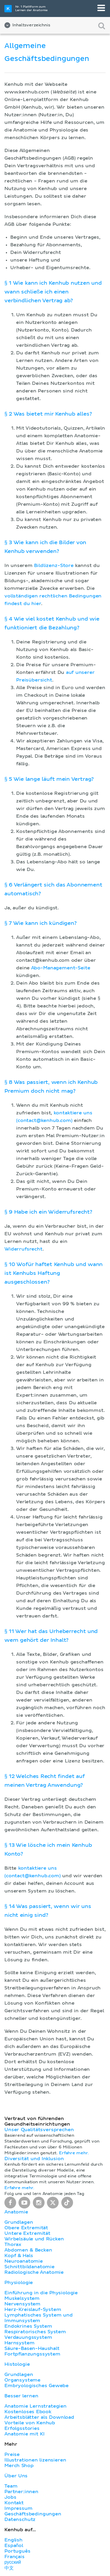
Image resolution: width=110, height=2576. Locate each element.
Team (10, 2486)
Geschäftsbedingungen (32, 2514)
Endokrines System (28, 2326)
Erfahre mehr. (74, 2153)
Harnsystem (19, 2343)
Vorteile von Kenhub (29, 2422)
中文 (9, 2568)
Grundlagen (18, 2222)
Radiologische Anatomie (34, 2272)
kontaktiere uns (73, 1113)
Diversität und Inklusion (34, 2158)
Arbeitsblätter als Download (39, 2417)
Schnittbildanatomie (29, 2266)
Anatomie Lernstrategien (35, 2406)
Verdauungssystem (28, 2337)
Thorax (12, 2244)
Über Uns (16, 2475)
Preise (12, 2454)
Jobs (10, 2497)
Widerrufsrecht (23, 1249)
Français (14, 2556)
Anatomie (16, 2212)
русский (12, 2562)
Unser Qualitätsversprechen (39, 2129)
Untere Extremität (27, 2233)
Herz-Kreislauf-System (32, 2309)
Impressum (18, 2508)
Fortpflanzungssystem (32, 2354)
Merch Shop (19, 2465)
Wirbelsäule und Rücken (34, 2239)
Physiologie (18, 2282)
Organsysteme (22, 2380)
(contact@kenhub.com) (44, 1120)
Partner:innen (21, 2491)
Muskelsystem (22, 2298)
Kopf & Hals (18, 2255)
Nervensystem (22, 2304)
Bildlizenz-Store (53, 565)
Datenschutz (19, 2519)
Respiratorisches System (35, 2331)
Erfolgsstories (22, 2428)
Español (13, 2545)
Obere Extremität (26, 2227)
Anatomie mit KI (24, 2434)
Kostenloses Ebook (27, 2411)
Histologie (17, 2364)
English (13, 2540)
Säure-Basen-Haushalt (32, 2348)
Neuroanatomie (23, 2261)
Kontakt (14, 2502)
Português (17, 2551)
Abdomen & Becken (28, 2250)
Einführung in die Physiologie (41, 2292)
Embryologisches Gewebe (36, 2385)
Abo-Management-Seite (60, 968)
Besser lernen (21, 2396)
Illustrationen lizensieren (35, 2460)
